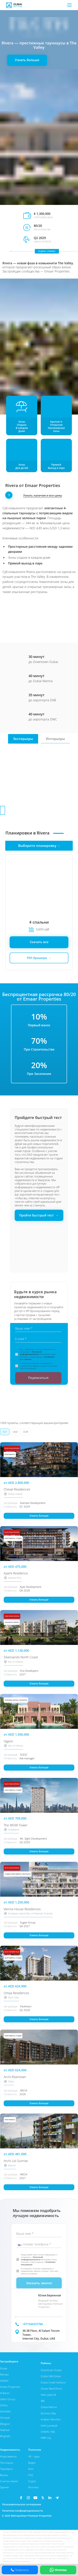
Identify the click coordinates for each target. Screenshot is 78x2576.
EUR (25, 1431)
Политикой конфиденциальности (31, 1353)
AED (4, 1431)
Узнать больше (39, 1515)
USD (15, 1431)
